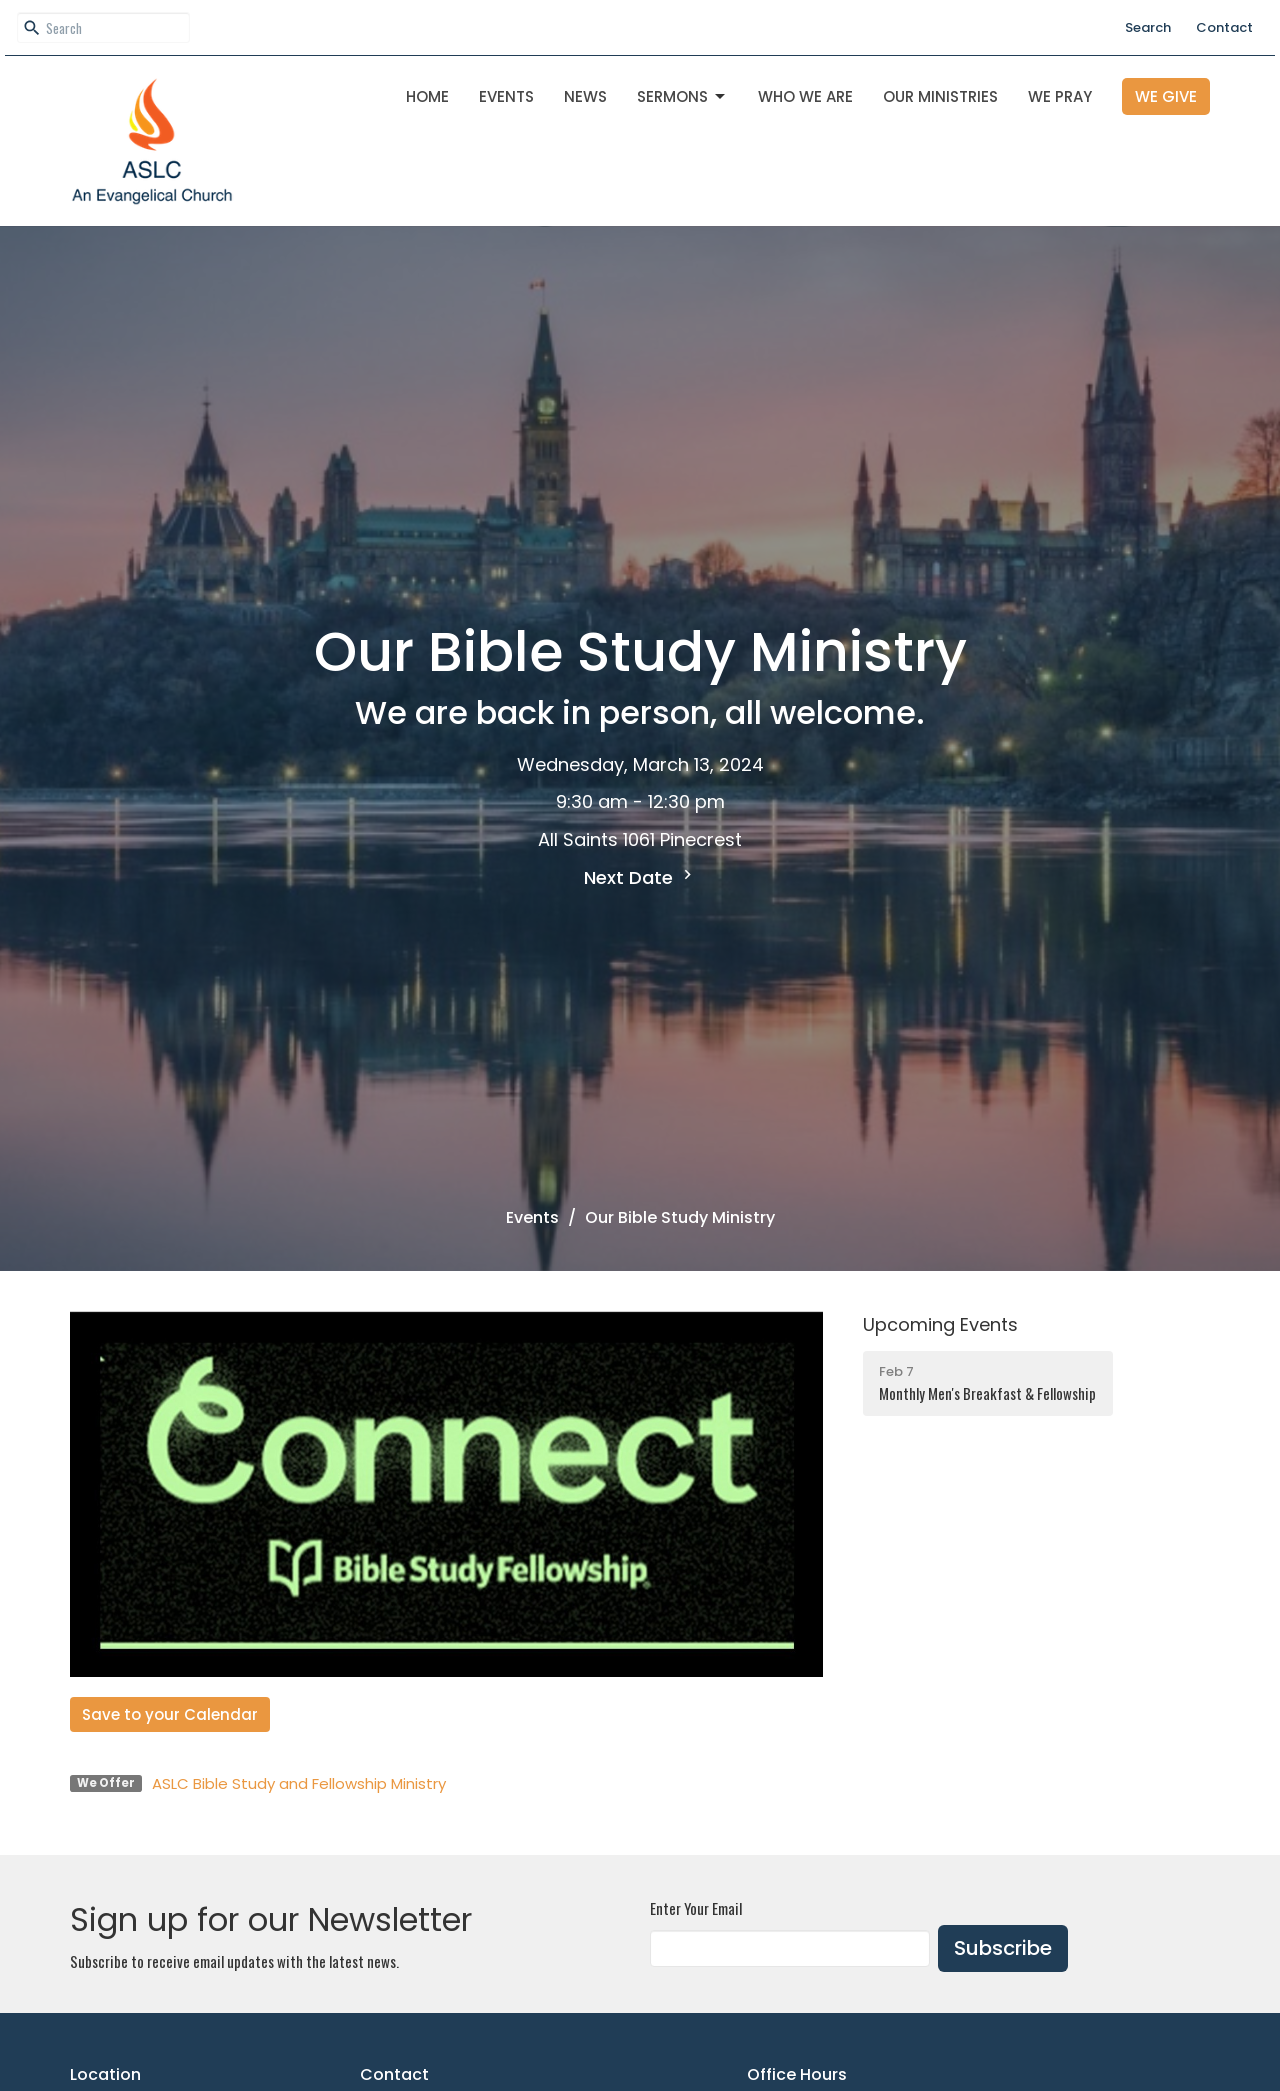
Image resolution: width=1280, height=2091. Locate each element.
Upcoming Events (940, 1324)
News (585, 96)
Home (427, 96)
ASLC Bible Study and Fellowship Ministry (299, 1783)
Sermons (682, 96)
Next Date (640, 877)
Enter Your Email (696, 1908)
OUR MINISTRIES (940, 96)
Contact (1224, 27)
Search (1148, 27)
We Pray (1060, 96)
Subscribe (1003, 1948)
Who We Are (805, 96)
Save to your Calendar (170, 1714)
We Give (1166, 96)
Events (506, 96)
